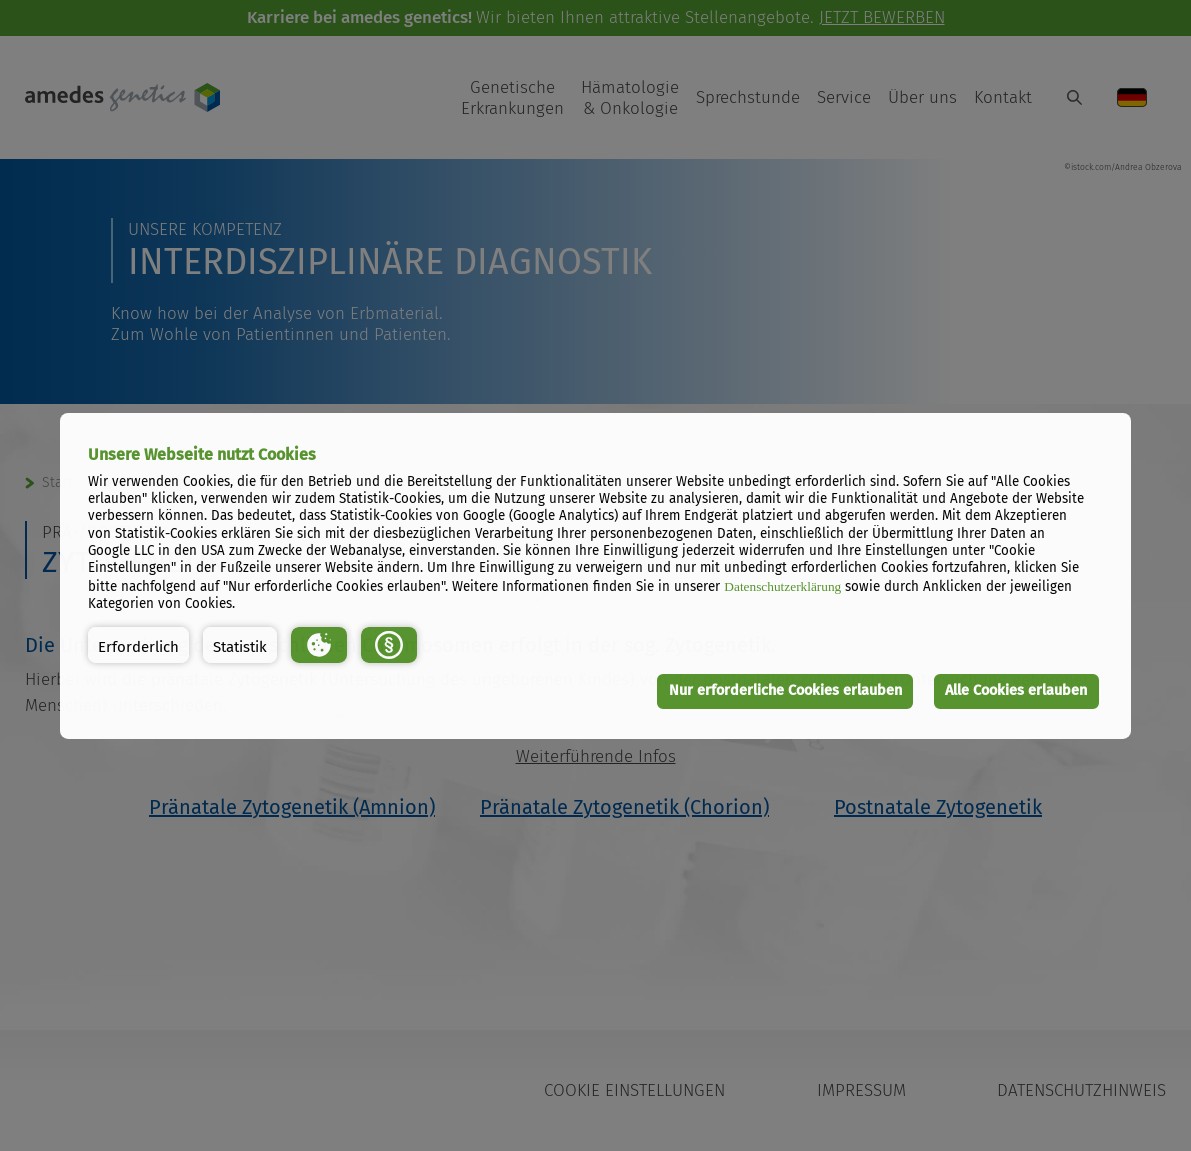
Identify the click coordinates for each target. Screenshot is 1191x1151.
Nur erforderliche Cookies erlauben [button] (785, 690)
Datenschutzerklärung (782, 586)
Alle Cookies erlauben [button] (1016, 690)
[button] (138, 645)
